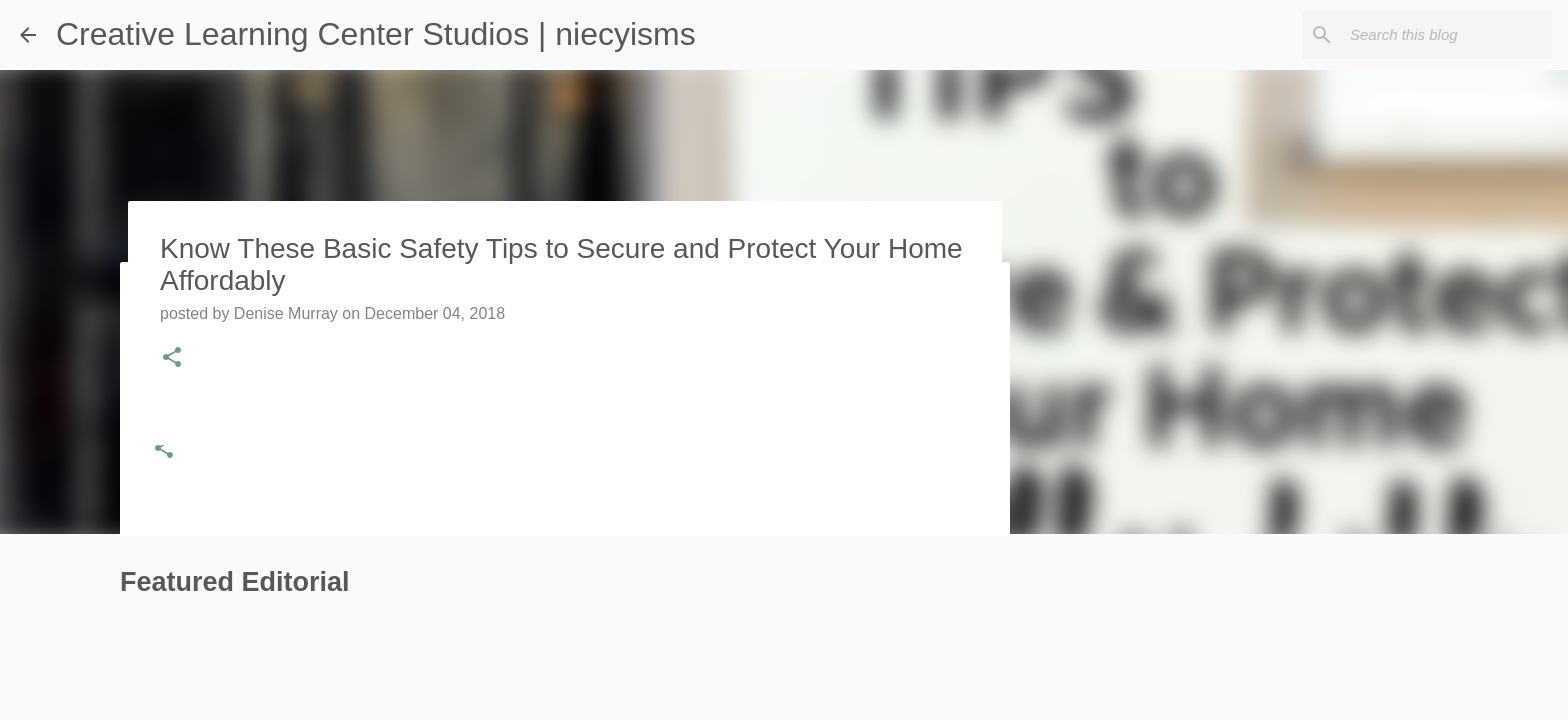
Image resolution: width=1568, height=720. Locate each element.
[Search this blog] (1447, 35)
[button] (164, 450)
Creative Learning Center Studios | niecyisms (376, 34)
